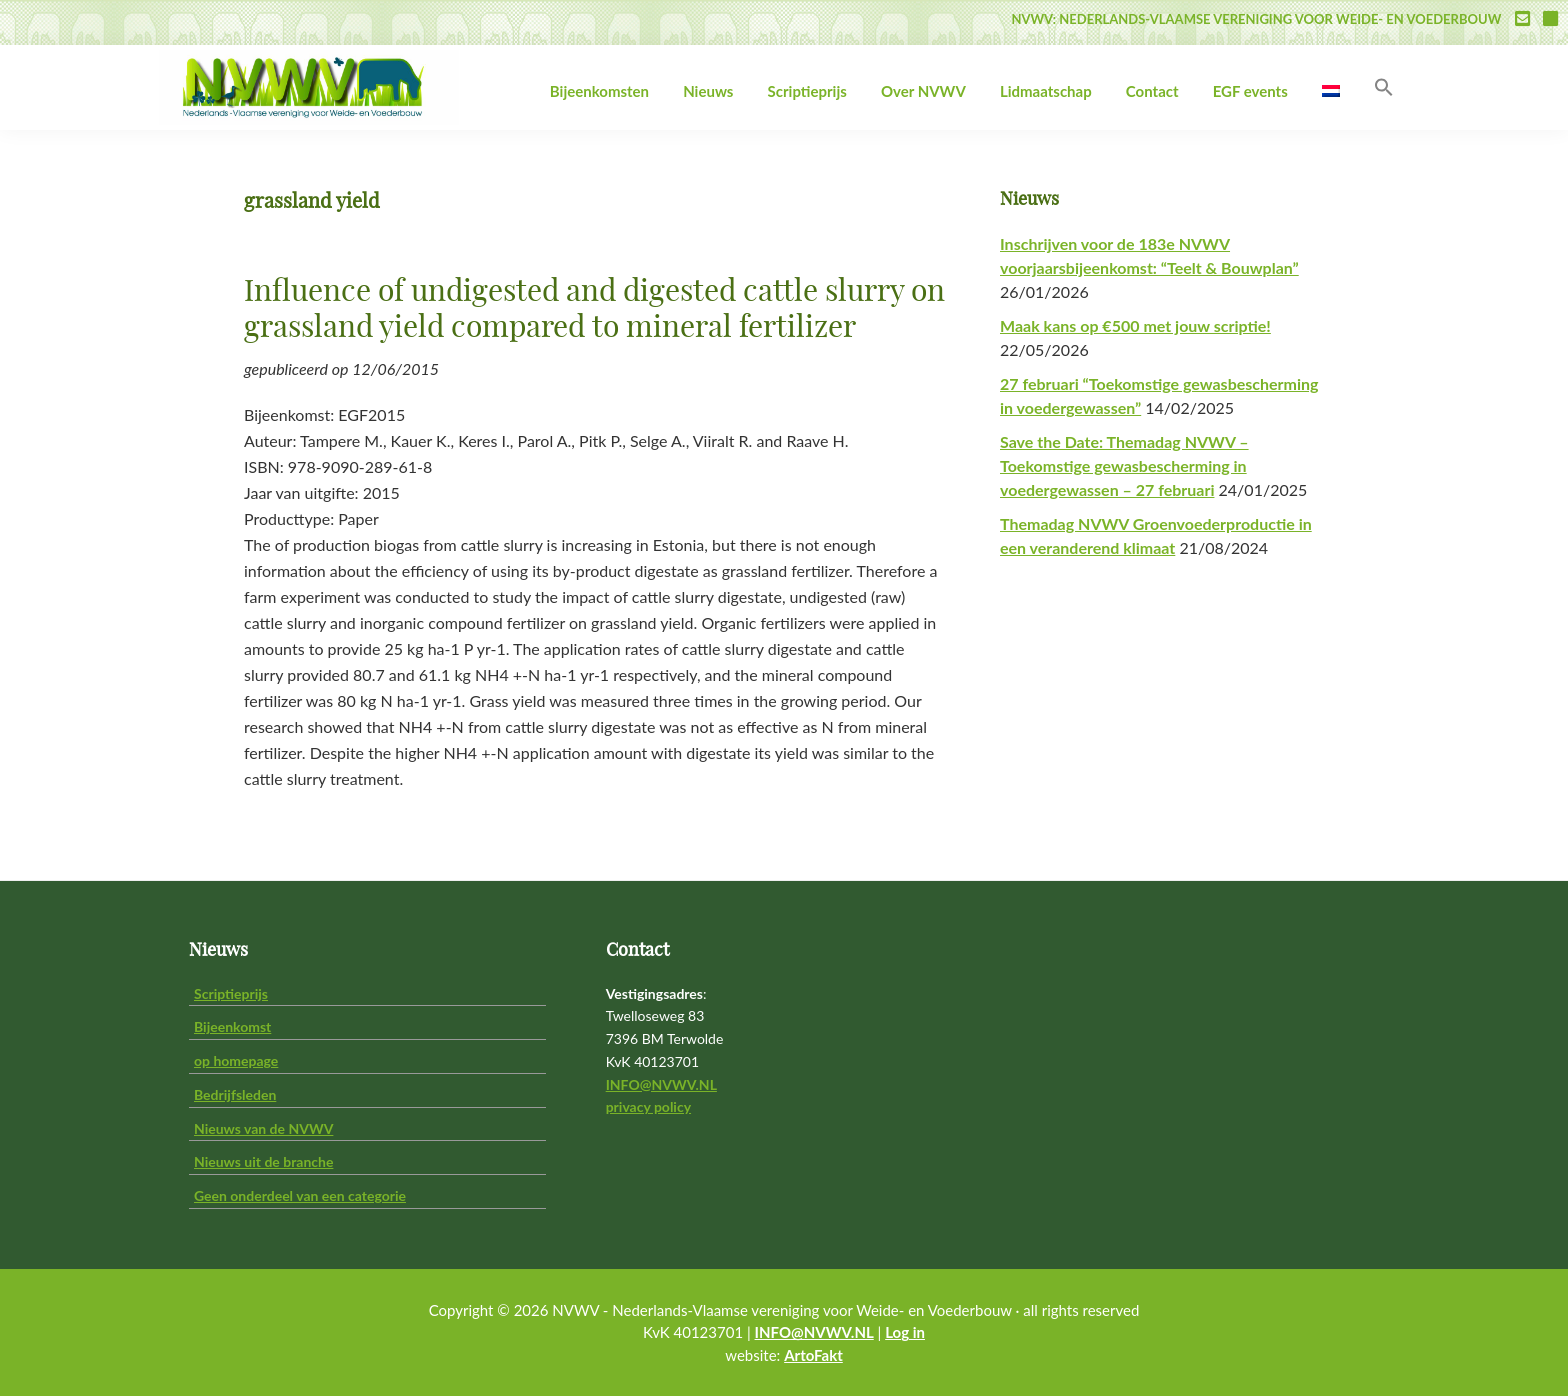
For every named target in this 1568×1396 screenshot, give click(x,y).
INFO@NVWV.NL (661, 1084)
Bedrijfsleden (235, 1094)
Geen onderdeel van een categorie (300, 1195)
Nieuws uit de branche (263, 1161)
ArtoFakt (813, 1355)
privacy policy (648, 1106)
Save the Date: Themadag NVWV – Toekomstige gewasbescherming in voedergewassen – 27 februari (1124, 465)
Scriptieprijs (231, 993)
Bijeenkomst (232, 1026)
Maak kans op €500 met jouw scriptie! (1135, 325)
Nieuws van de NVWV (263, 1128)
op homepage (236, 1060)
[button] (1384, 88)
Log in (905, 1332)
